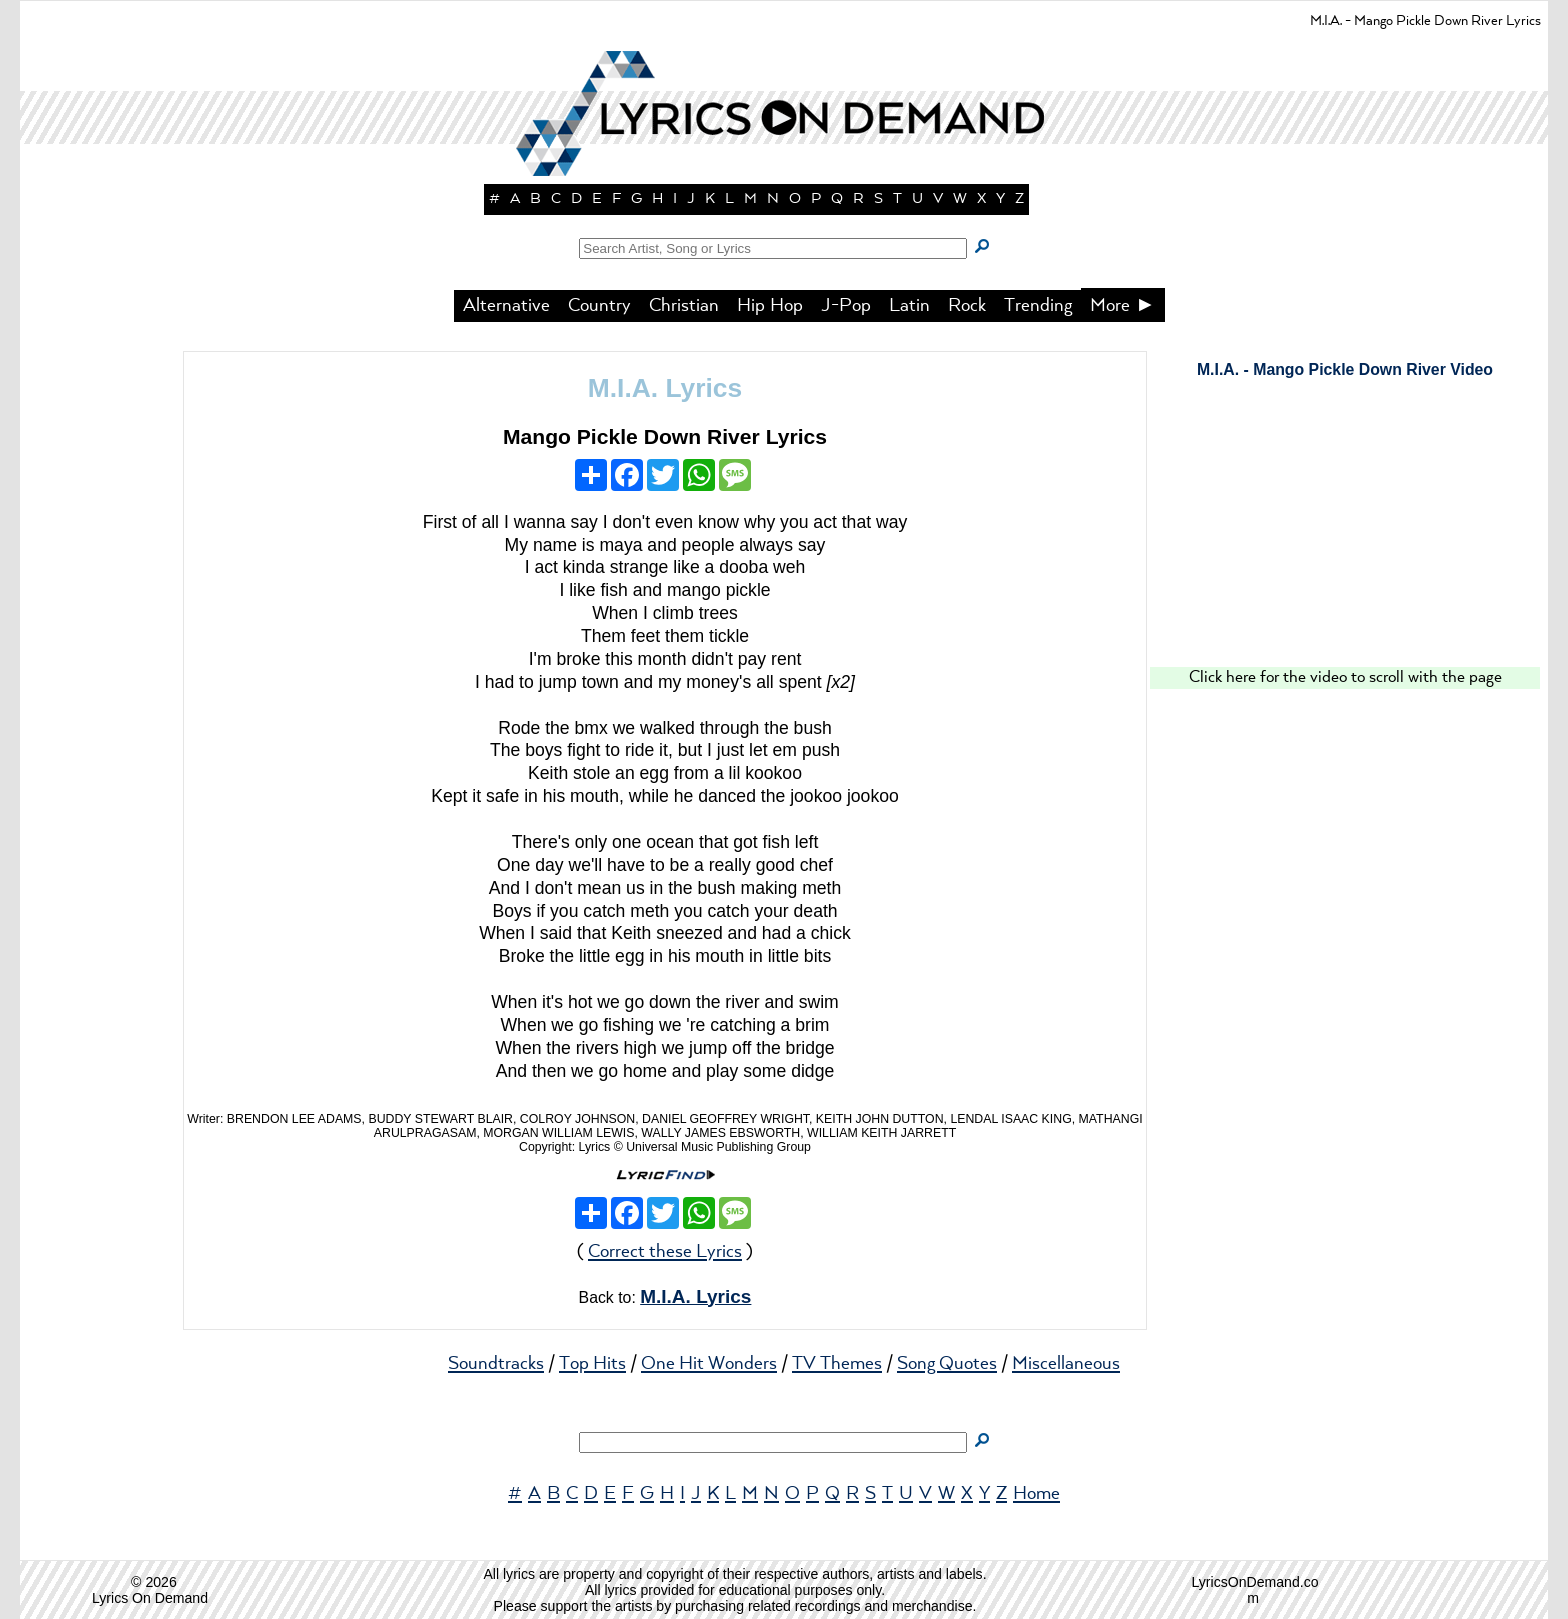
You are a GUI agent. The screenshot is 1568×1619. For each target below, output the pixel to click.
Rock (967, 306)
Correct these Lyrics (665, 1252)
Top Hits (592, 1364)
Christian (684, 306)
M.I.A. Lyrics (665, 388)
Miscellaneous (1066, 1364)
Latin (909, 306)
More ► (1123, 306)
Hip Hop (770, 306)
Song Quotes (947, 1364)
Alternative (506, 306)
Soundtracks (496, 1364)
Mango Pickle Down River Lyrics (665, 436)
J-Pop (846, 306)
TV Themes (837, 1364)
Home (1036, 1494)
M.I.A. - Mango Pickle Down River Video (1345, 369)
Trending (1038, 306)
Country (599, 306)
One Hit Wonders (709, 1364)
